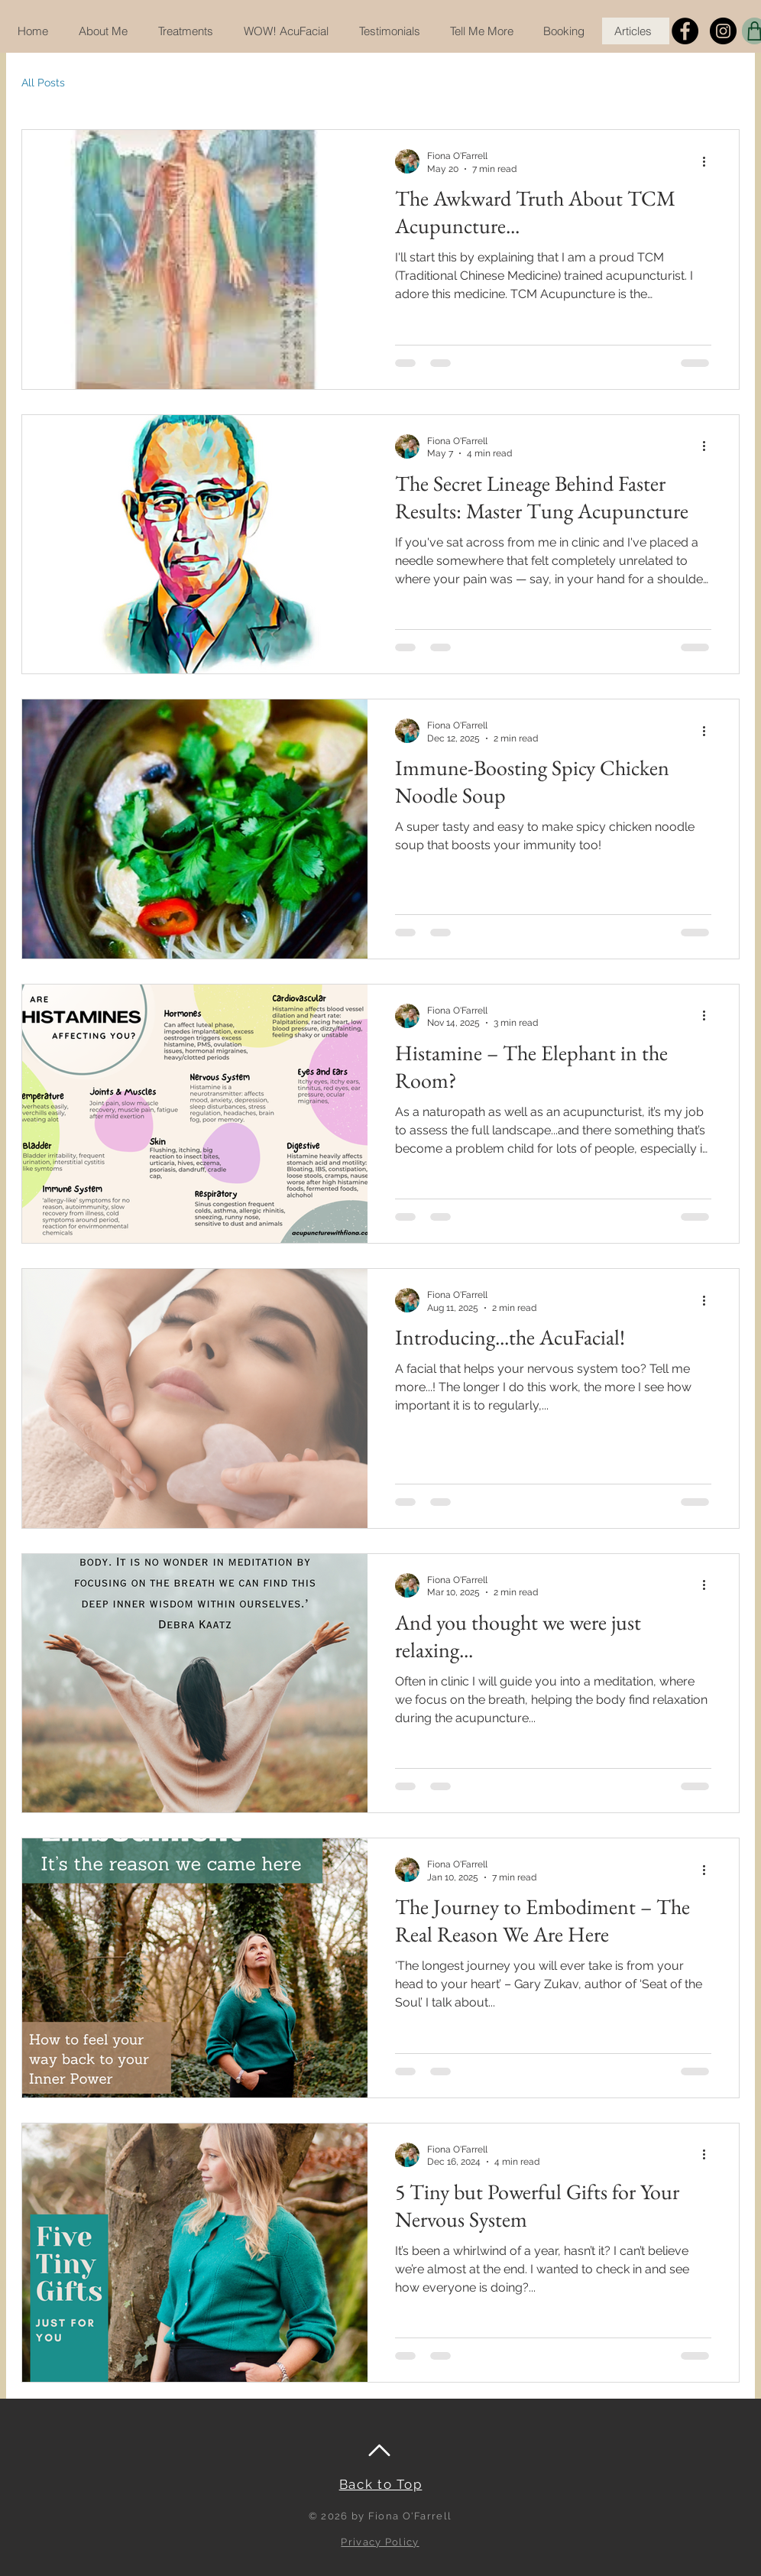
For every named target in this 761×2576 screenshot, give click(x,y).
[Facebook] (685, 31)
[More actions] (709, 161)
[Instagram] (723, 31)
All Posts (43, 82)
